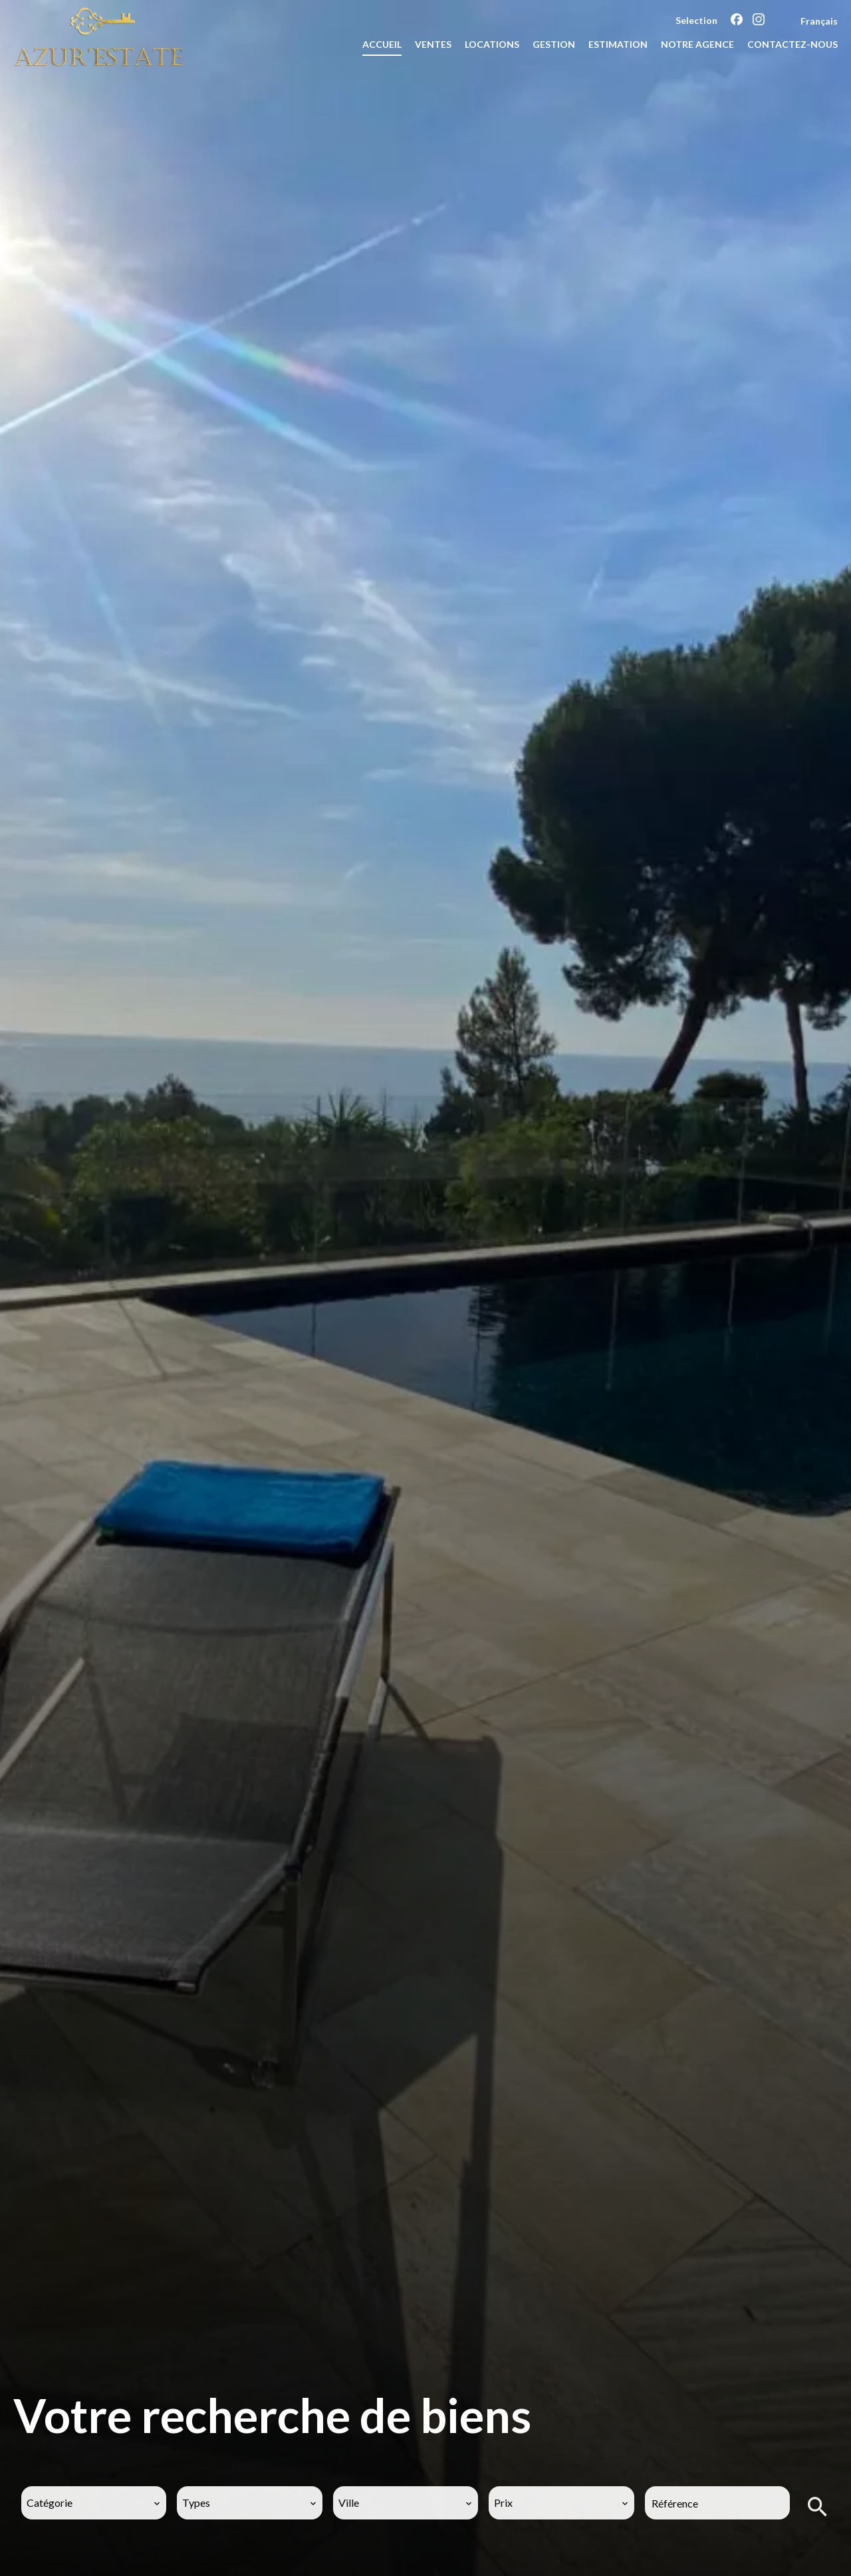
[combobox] (93, 2502)
